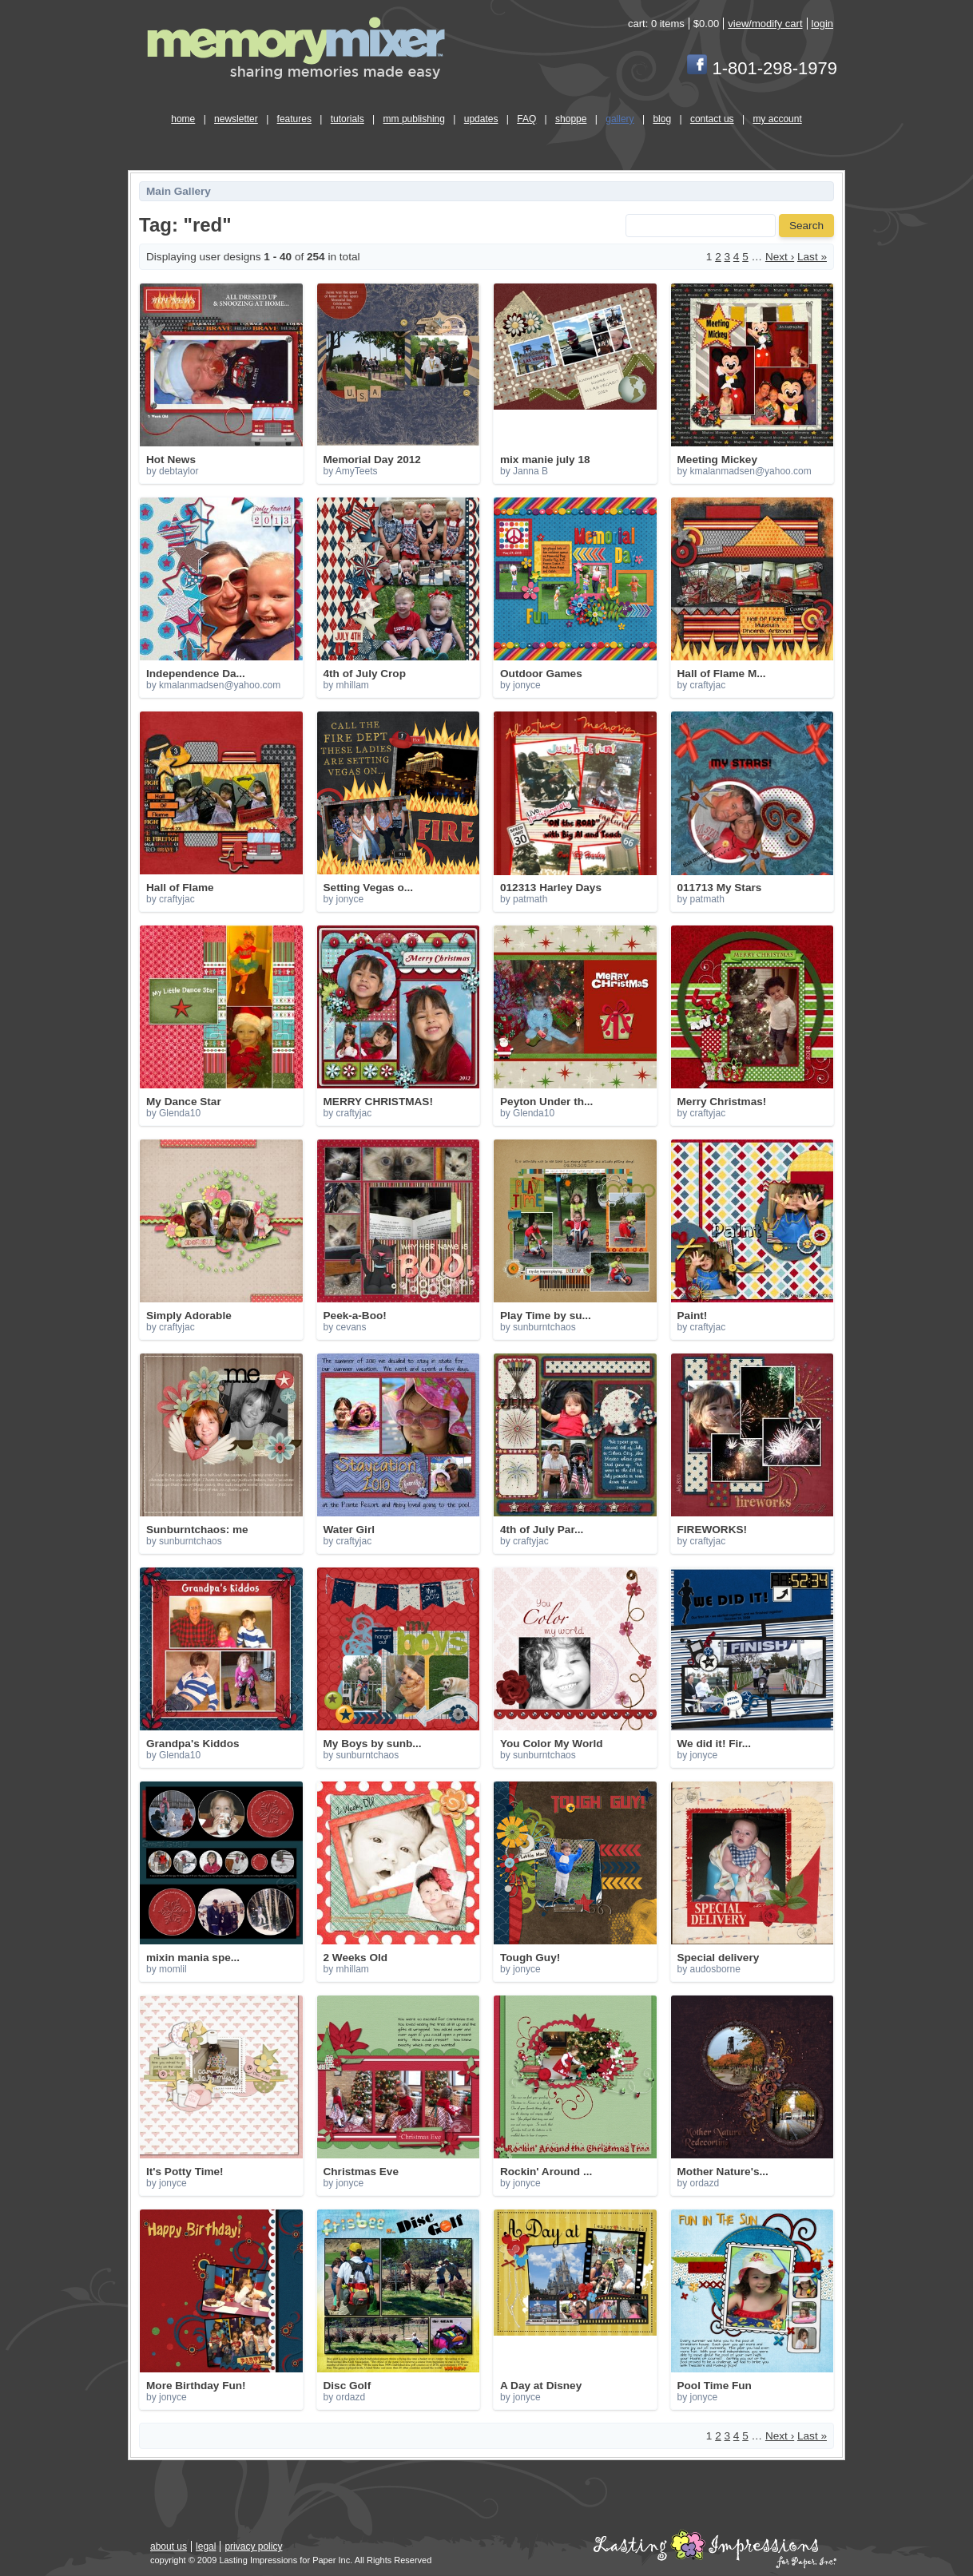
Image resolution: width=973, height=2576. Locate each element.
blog (662, 119)
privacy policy (253, 2546)
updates (481, 119)
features (294, 119)
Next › (779, 257)
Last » (812, 257)
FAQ (526, 119)
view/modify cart (765, 24)
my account (777, 119)
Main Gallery (178, 191)
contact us (712, 119)
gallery (619, 119)
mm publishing (414, 119)
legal (206, 2546)
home (183, 119)
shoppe (570, 119)
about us (168, 2546)
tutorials (347, 119)
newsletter (236, 119)
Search (806, 226)
